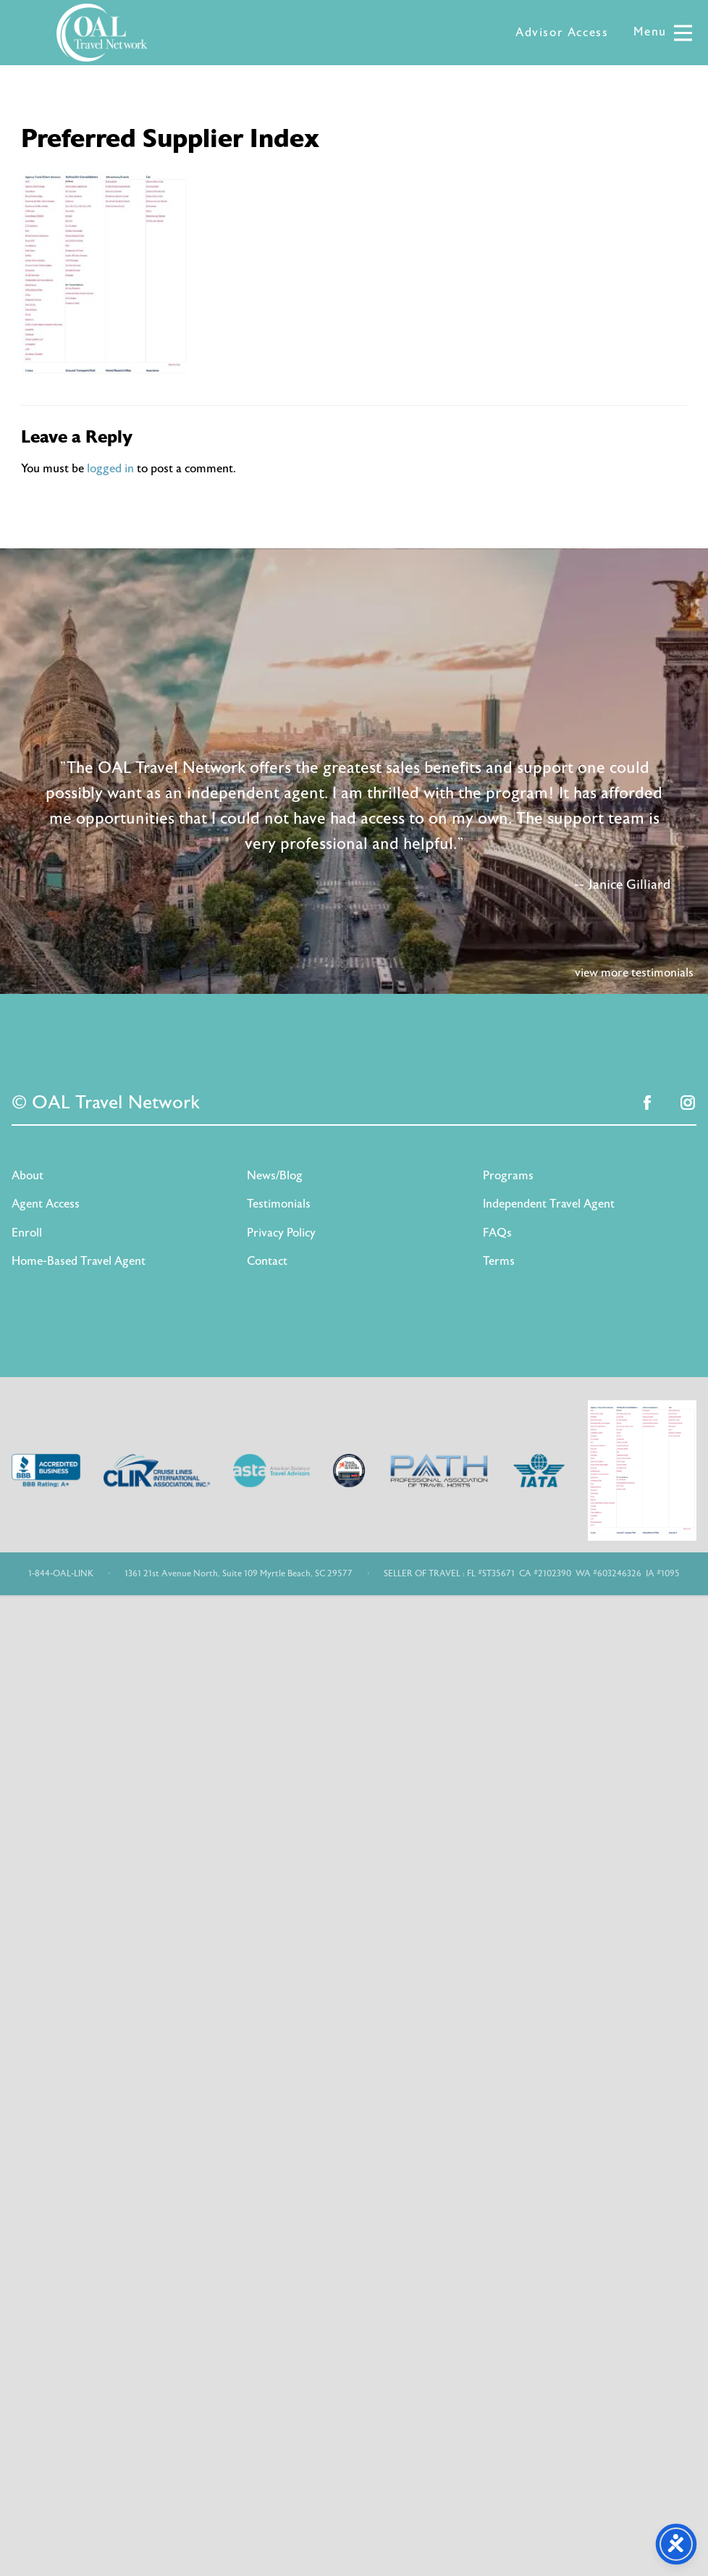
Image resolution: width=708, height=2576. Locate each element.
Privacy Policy (281, 1233)
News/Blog (275, 1175)
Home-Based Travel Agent (79, 1261)
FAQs (497, 1233)
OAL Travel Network (102, 33)
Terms (499, 1261)
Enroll (27, 1233)
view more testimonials (634, 973)
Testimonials (279, 1204)
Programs (508, 1175)
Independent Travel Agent (549, 1204)
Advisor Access (561, 32)
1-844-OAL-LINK (60, 1573)
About (27, 1175)
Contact (267, 1261)
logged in (110, 468)
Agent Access (46, 1204)
